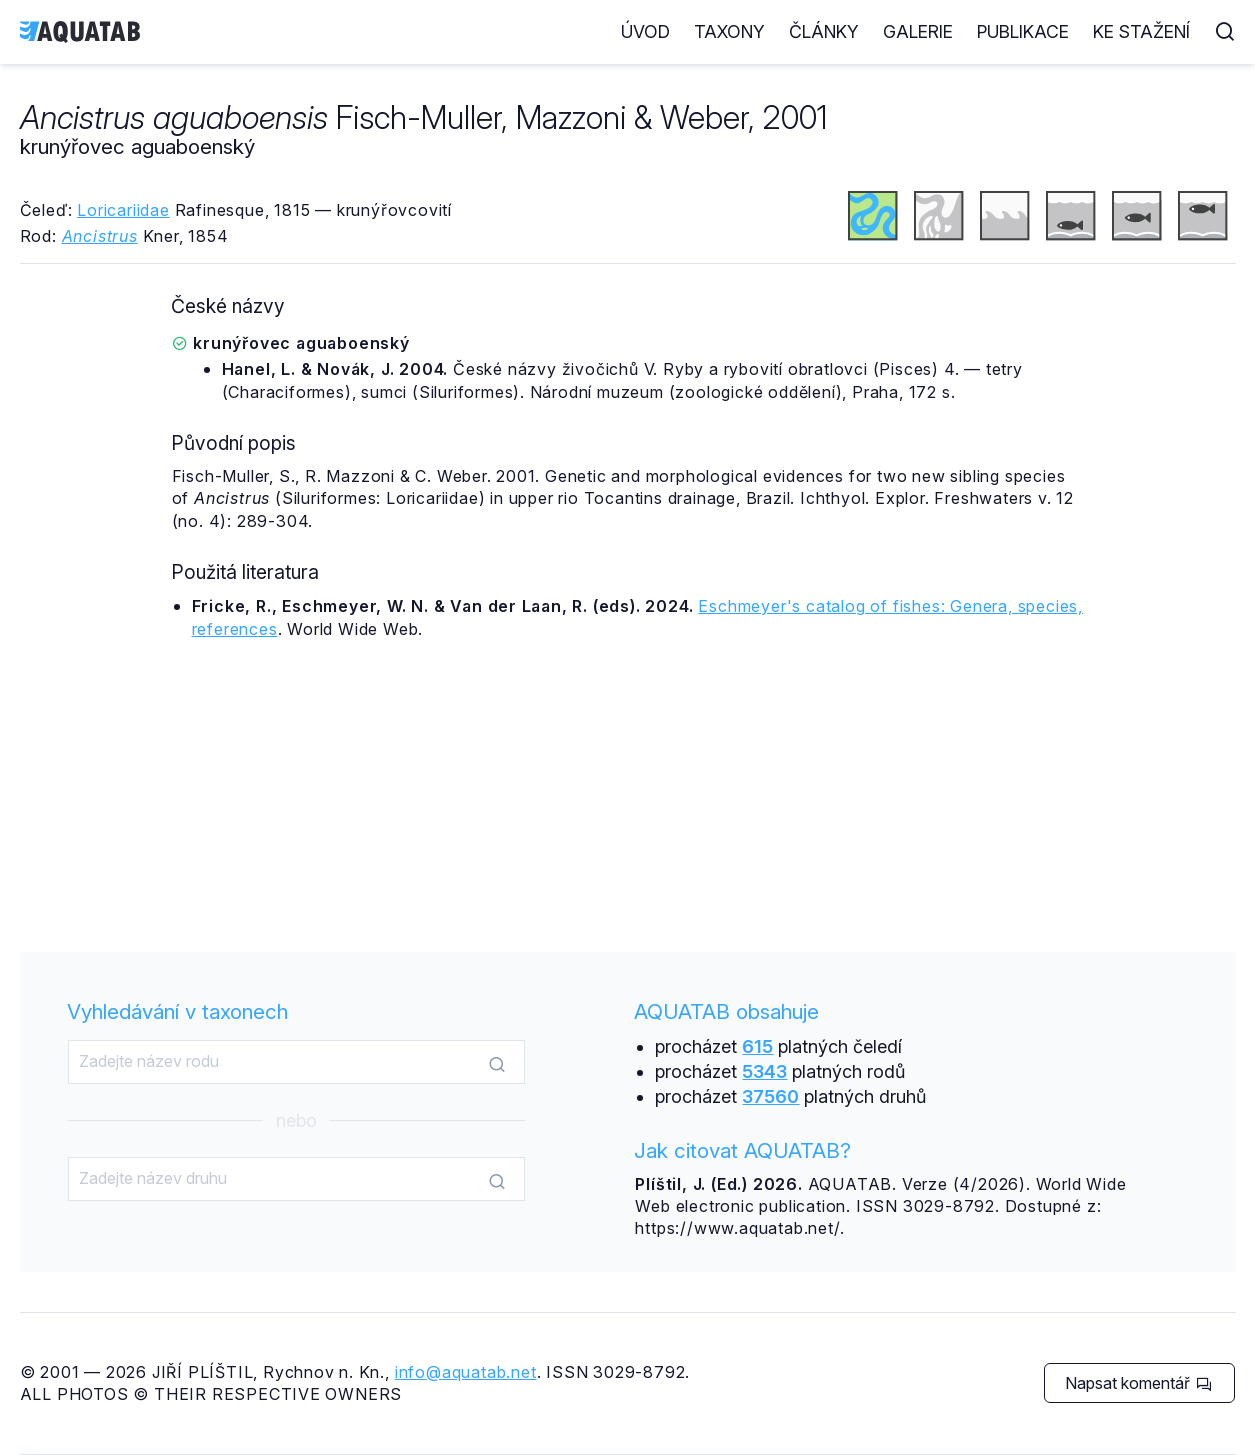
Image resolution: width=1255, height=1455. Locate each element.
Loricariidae (123, 210)
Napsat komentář (1138, 1383)
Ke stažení (1141, 31)
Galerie (918, 31)
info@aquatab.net (466, 1372)
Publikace (1023, 31)
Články (824, 31)
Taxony (729, 31)
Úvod (645, 31)
